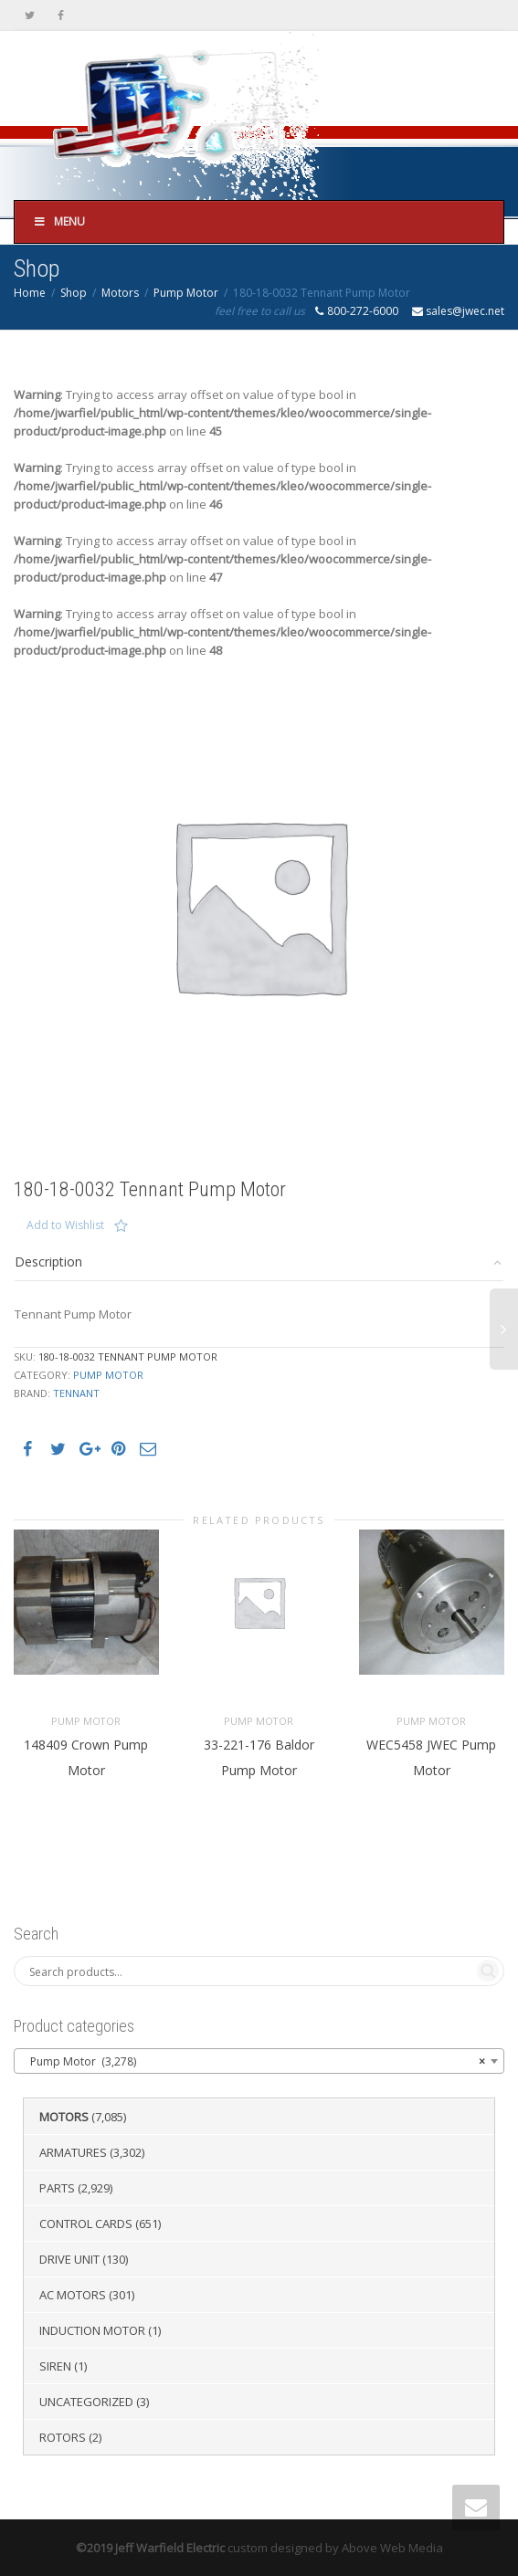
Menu (59, 221)
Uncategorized (86, 2401)
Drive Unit (69, 2259)
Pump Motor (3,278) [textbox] (253, 2062)
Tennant (76, 1393)
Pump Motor (185, 292)
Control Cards (85, 2223)
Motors (120, 292)
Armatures (73, 2152)
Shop (73, 292)
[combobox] (259, 2061)
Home (30, 292)
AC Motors (72, 2295)
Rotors (62, 2437)
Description (48, 1261)
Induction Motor (92, 2330)
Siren (55, 2366)
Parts (57, 2188)
